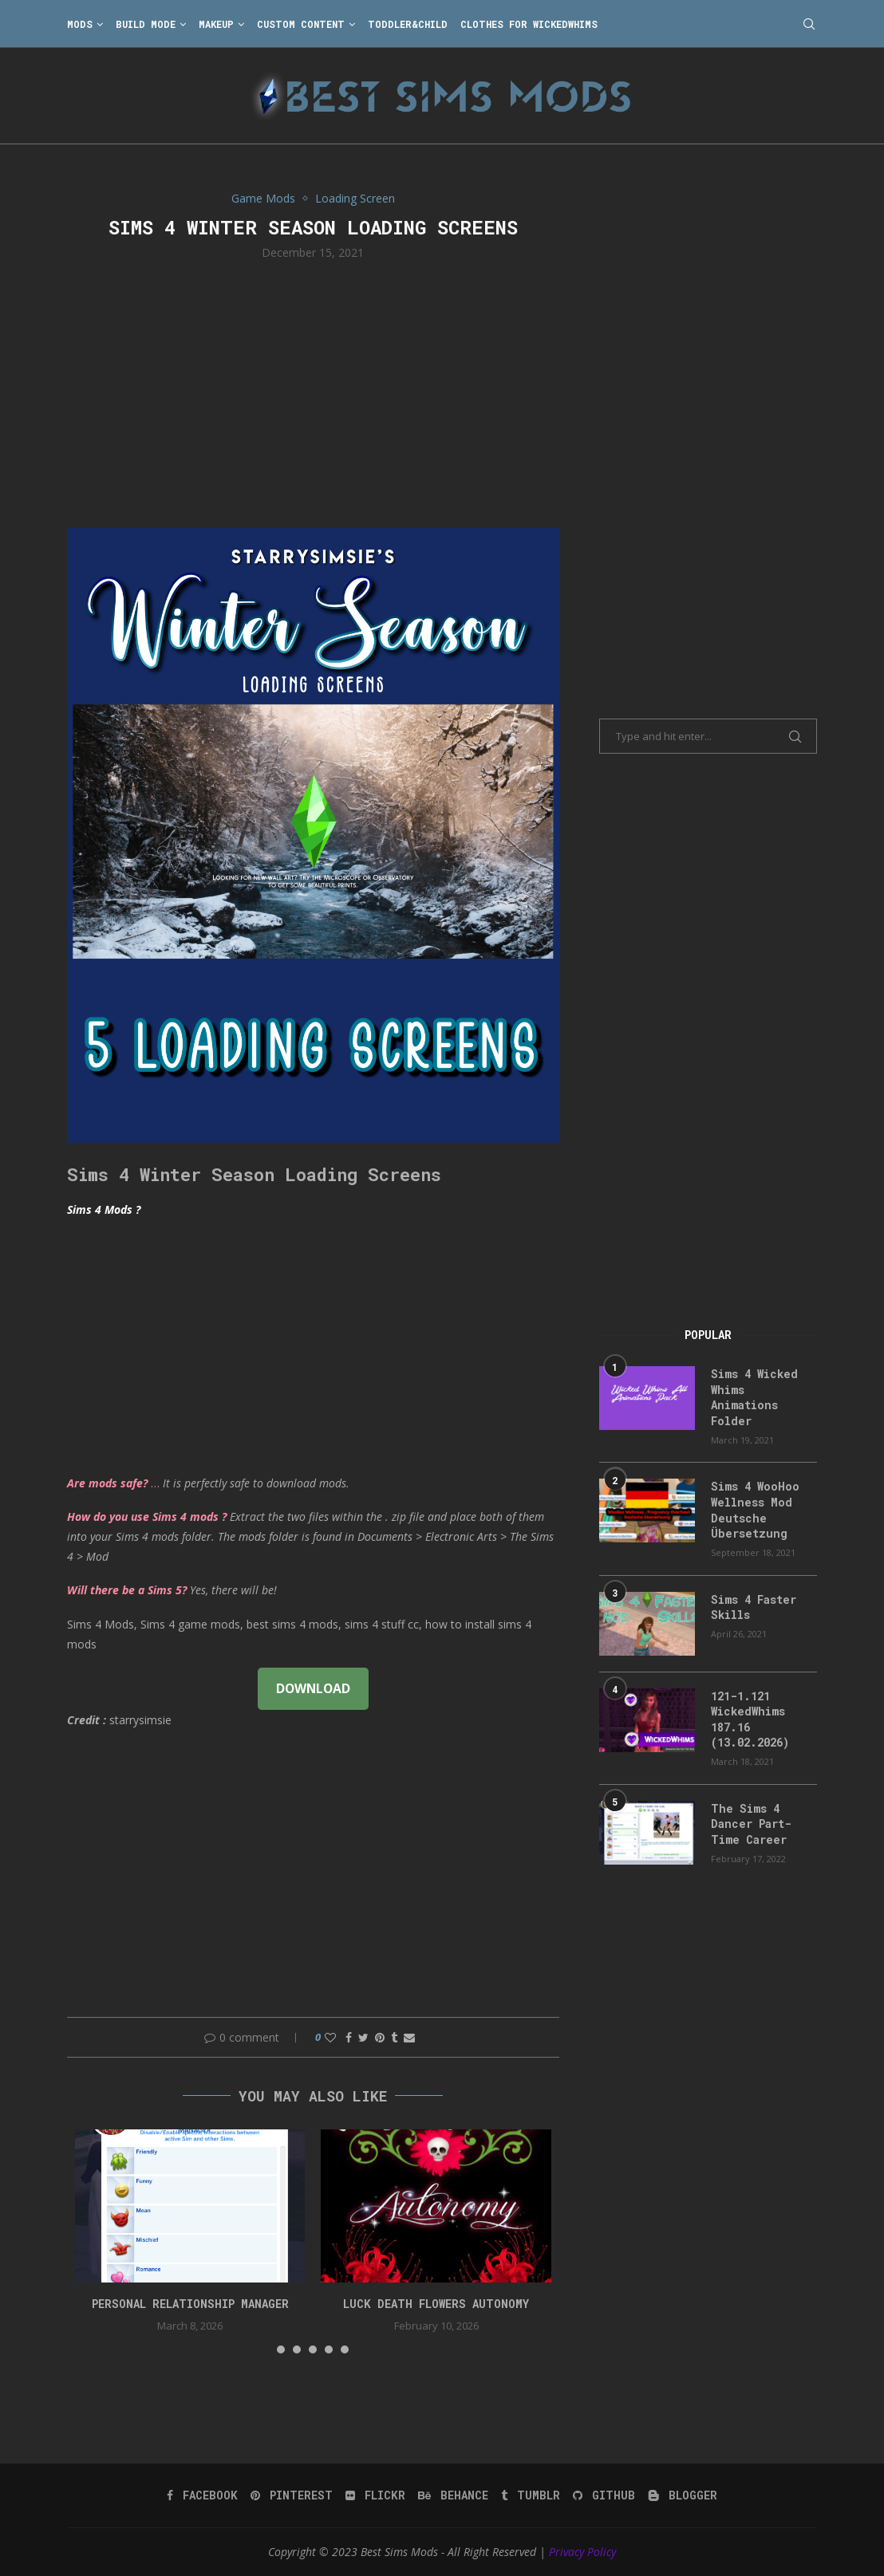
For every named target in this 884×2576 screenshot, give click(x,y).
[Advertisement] (313, 392)
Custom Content (301, 24)
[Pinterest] (292, 2495)
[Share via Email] (409, 2037)
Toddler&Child (408, 24)
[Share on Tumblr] (394, 2037)
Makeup (216, 24)
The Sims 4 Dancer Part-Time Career (751, 1824)
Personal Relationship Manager (190, 2303)
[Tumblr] (530, 2495)
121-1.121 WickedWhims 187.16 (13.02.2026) (750, 1719)
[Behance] (453, 2495)
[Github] (604, 2495)
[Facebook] (202, 2495)
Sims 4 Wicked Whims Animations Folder (754, 1397)
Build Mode (146, 24)
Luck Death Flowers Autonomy (436, 2303)
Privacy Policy (582, 2551)
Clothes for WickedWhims (529, 24)
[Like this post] (330, 2037)
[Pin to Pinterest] (380, 2037)
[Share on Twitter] (363, 2037)
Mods (80, 24)
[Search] (809, 24)
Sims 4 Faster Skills (753, 1607)
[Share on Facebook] (348, 2037)
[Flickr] (375, 2495)
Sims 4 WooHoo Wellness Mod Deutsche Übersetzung (755, 1510)
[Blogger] (682, 2495)
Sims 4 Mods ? (103, 1209)
